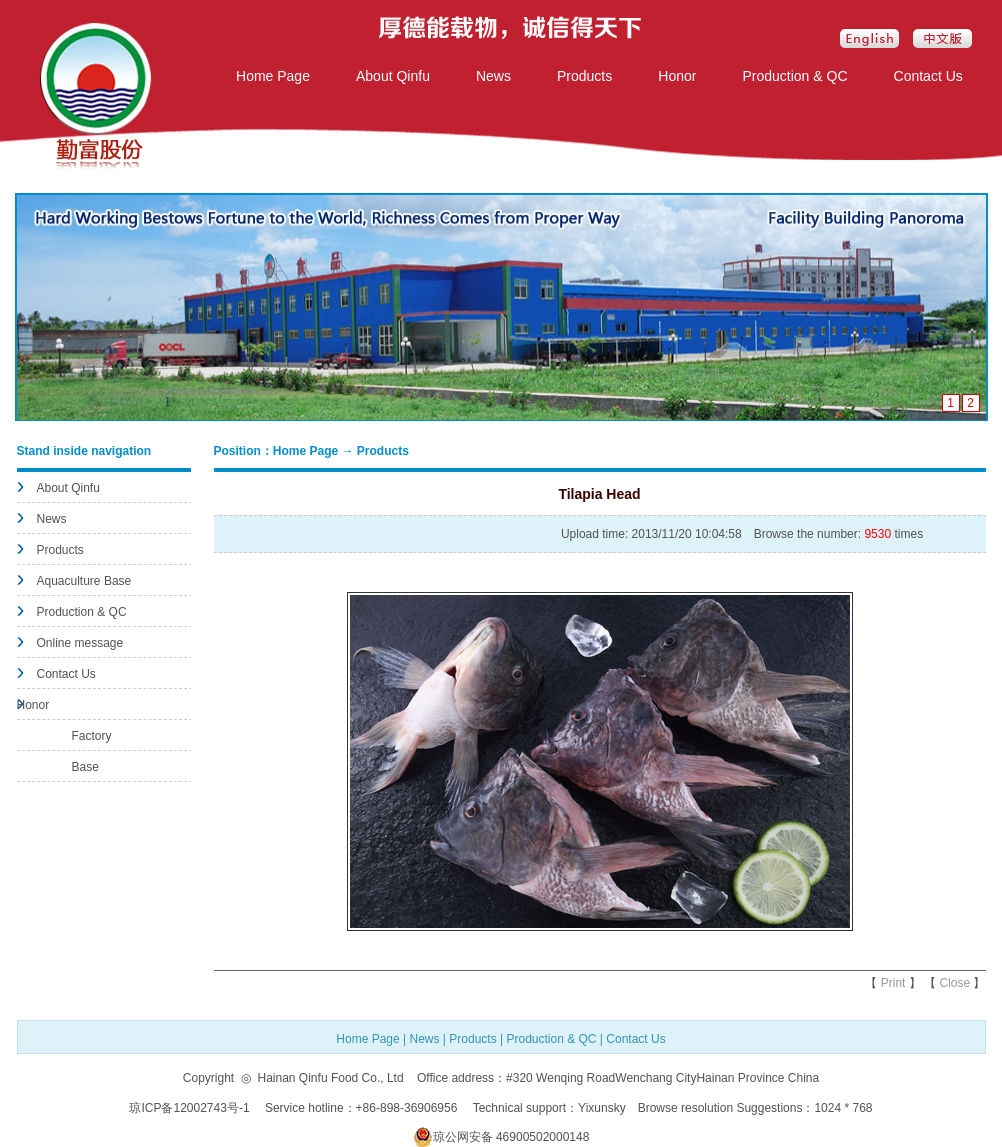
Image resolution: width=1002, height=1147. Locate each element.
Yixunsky (602, 1108)
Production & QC (794, 76)
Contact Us (928, 76)
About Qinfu (393, 76)
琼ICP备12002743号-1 (190, 1108)
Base (85, 767)
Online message (80, 643)
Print (893, 983)
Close (954, 983)
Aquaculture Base (84, 581)
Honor (677, 76)
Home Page (273, 76)
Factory (92, 736)
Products (584, 76)
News (493, 76)
